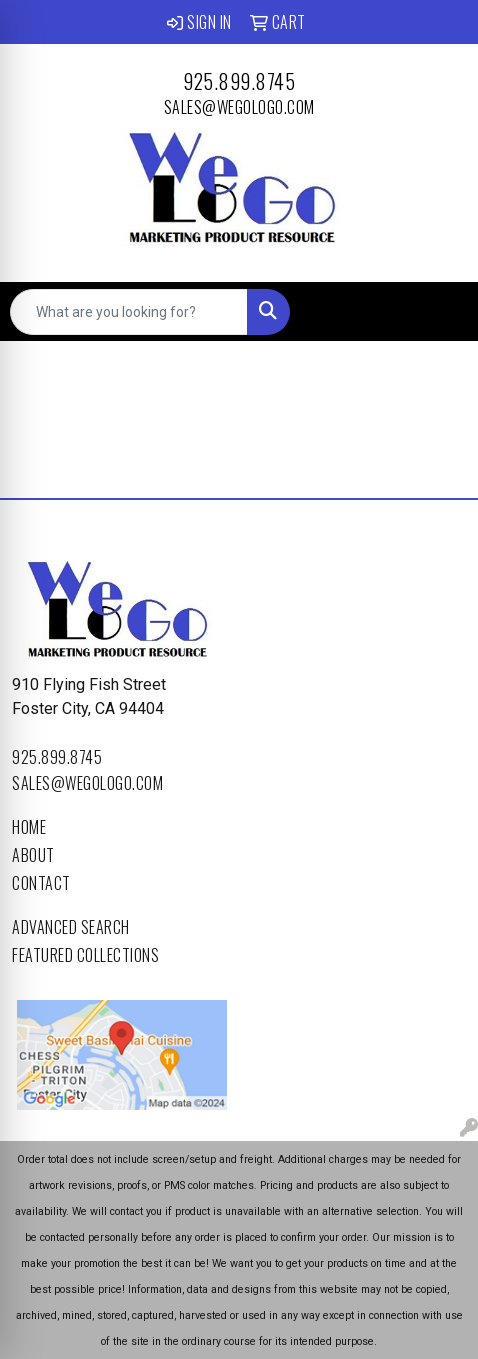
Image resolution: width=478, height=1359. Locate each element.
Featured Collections (85, 955)
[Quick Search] (129, 312)
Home (29, 827)
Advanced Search (71, 927)
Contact (41, 883)
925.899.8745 (239, 81)
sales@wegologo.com (239, 107)
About (33, 855)
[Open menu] (438, 312)
